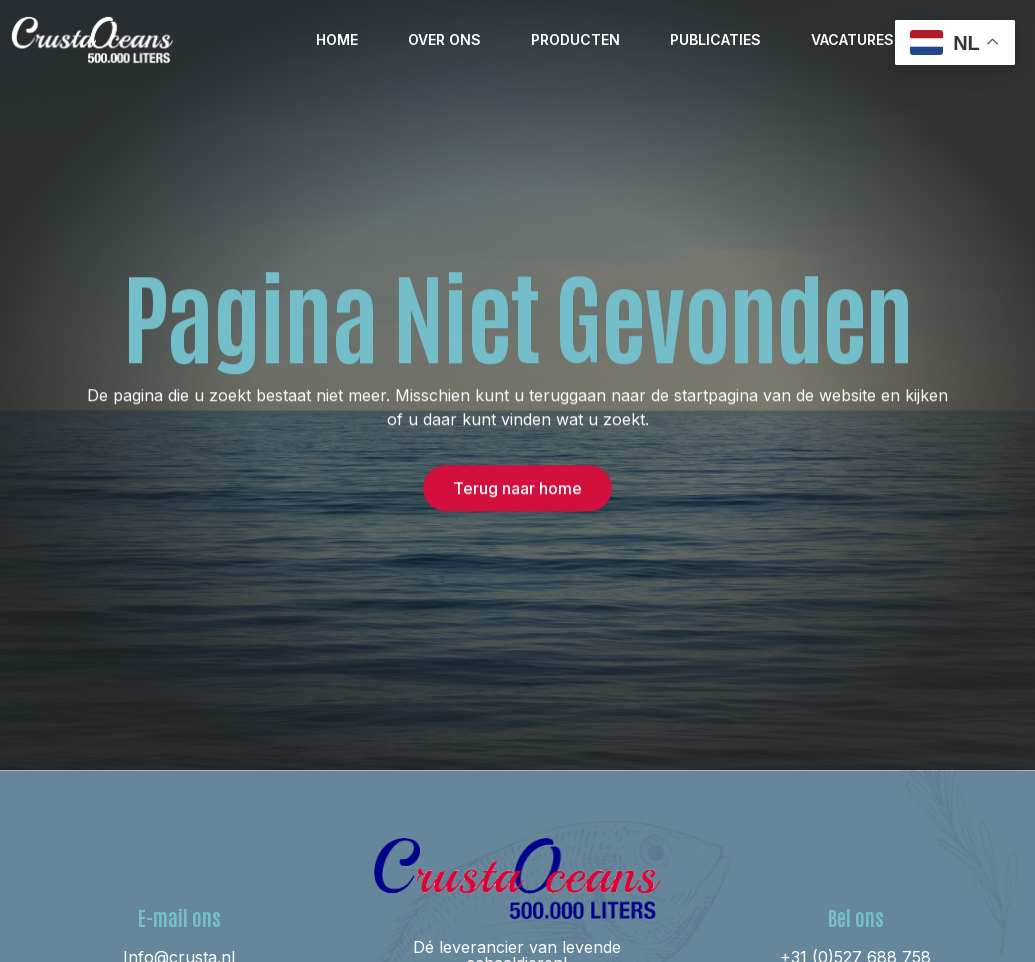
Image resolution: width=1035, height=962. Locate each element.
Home (337, 39)
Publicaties (715, 39)
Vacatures (852, 39)
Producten (575, 39)
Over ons (444, 39)
